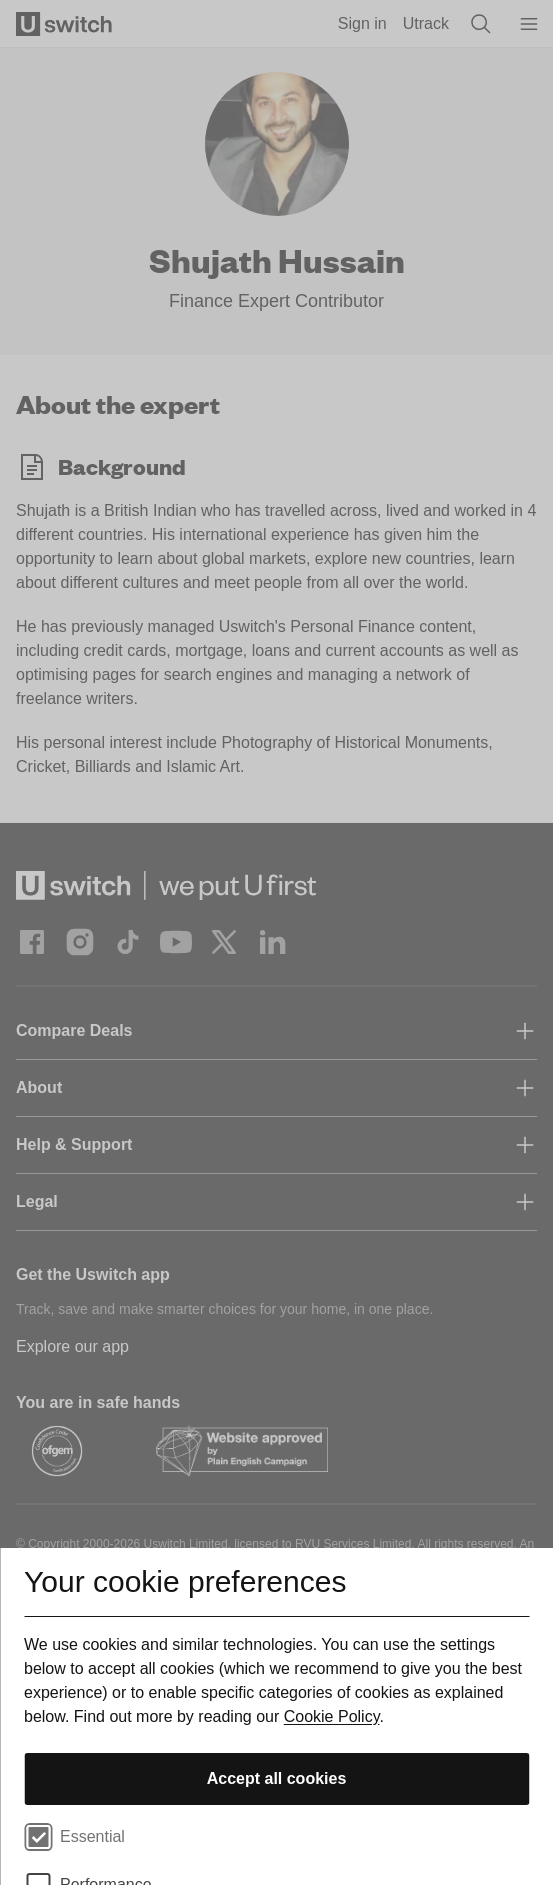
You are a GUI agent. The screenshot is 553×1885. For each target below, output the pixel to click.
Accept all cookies (277, 1778)
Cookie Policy (332, 1716)
